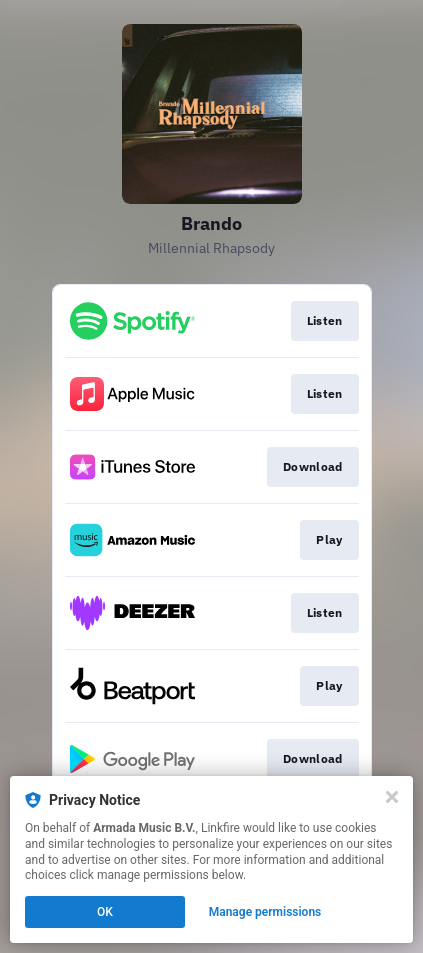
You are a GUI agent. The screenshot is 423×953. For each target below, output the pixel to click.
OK (105, 912)
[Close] (392, 797)
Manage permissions (265, 912)
